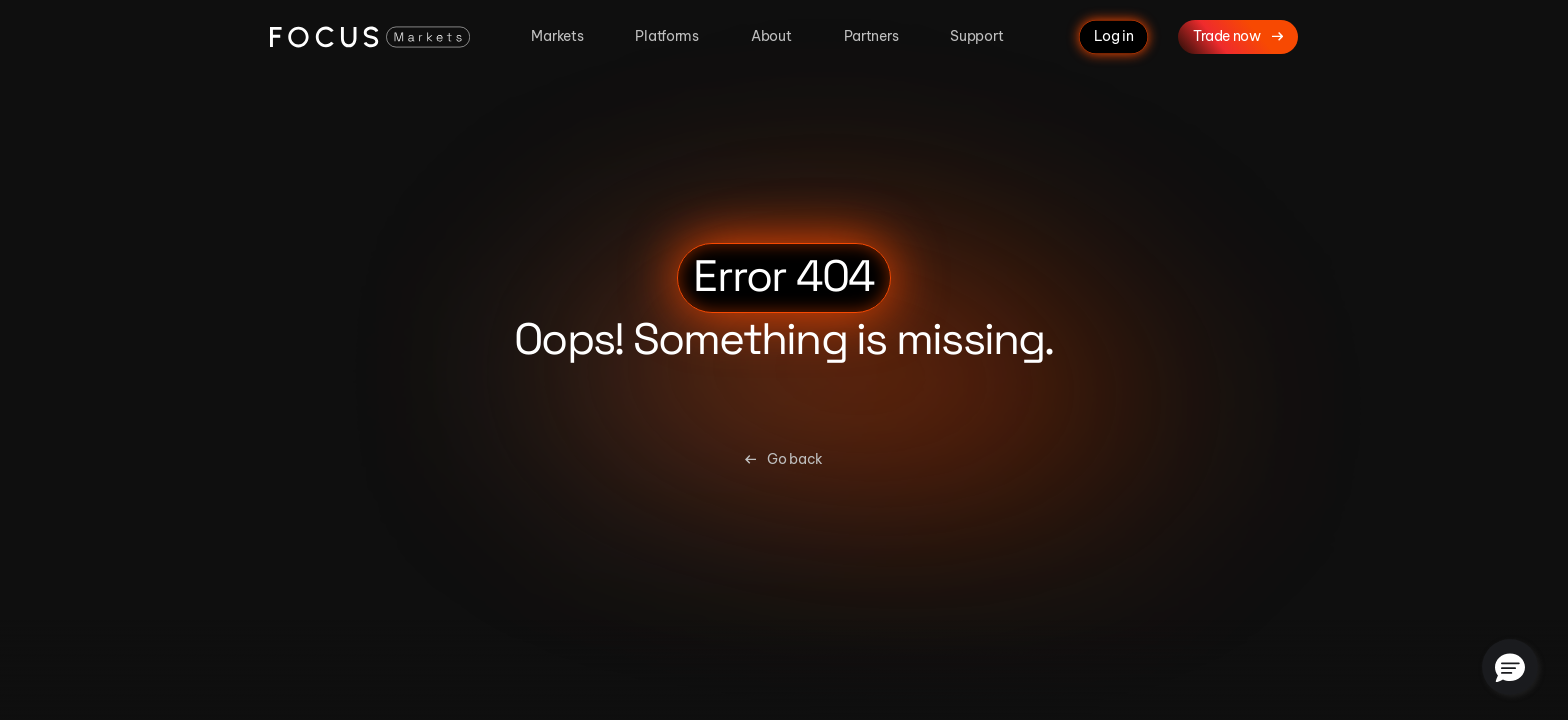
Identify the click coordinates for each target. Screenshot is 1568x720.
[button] (1510, 667)
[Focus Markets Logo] (370, 37)
